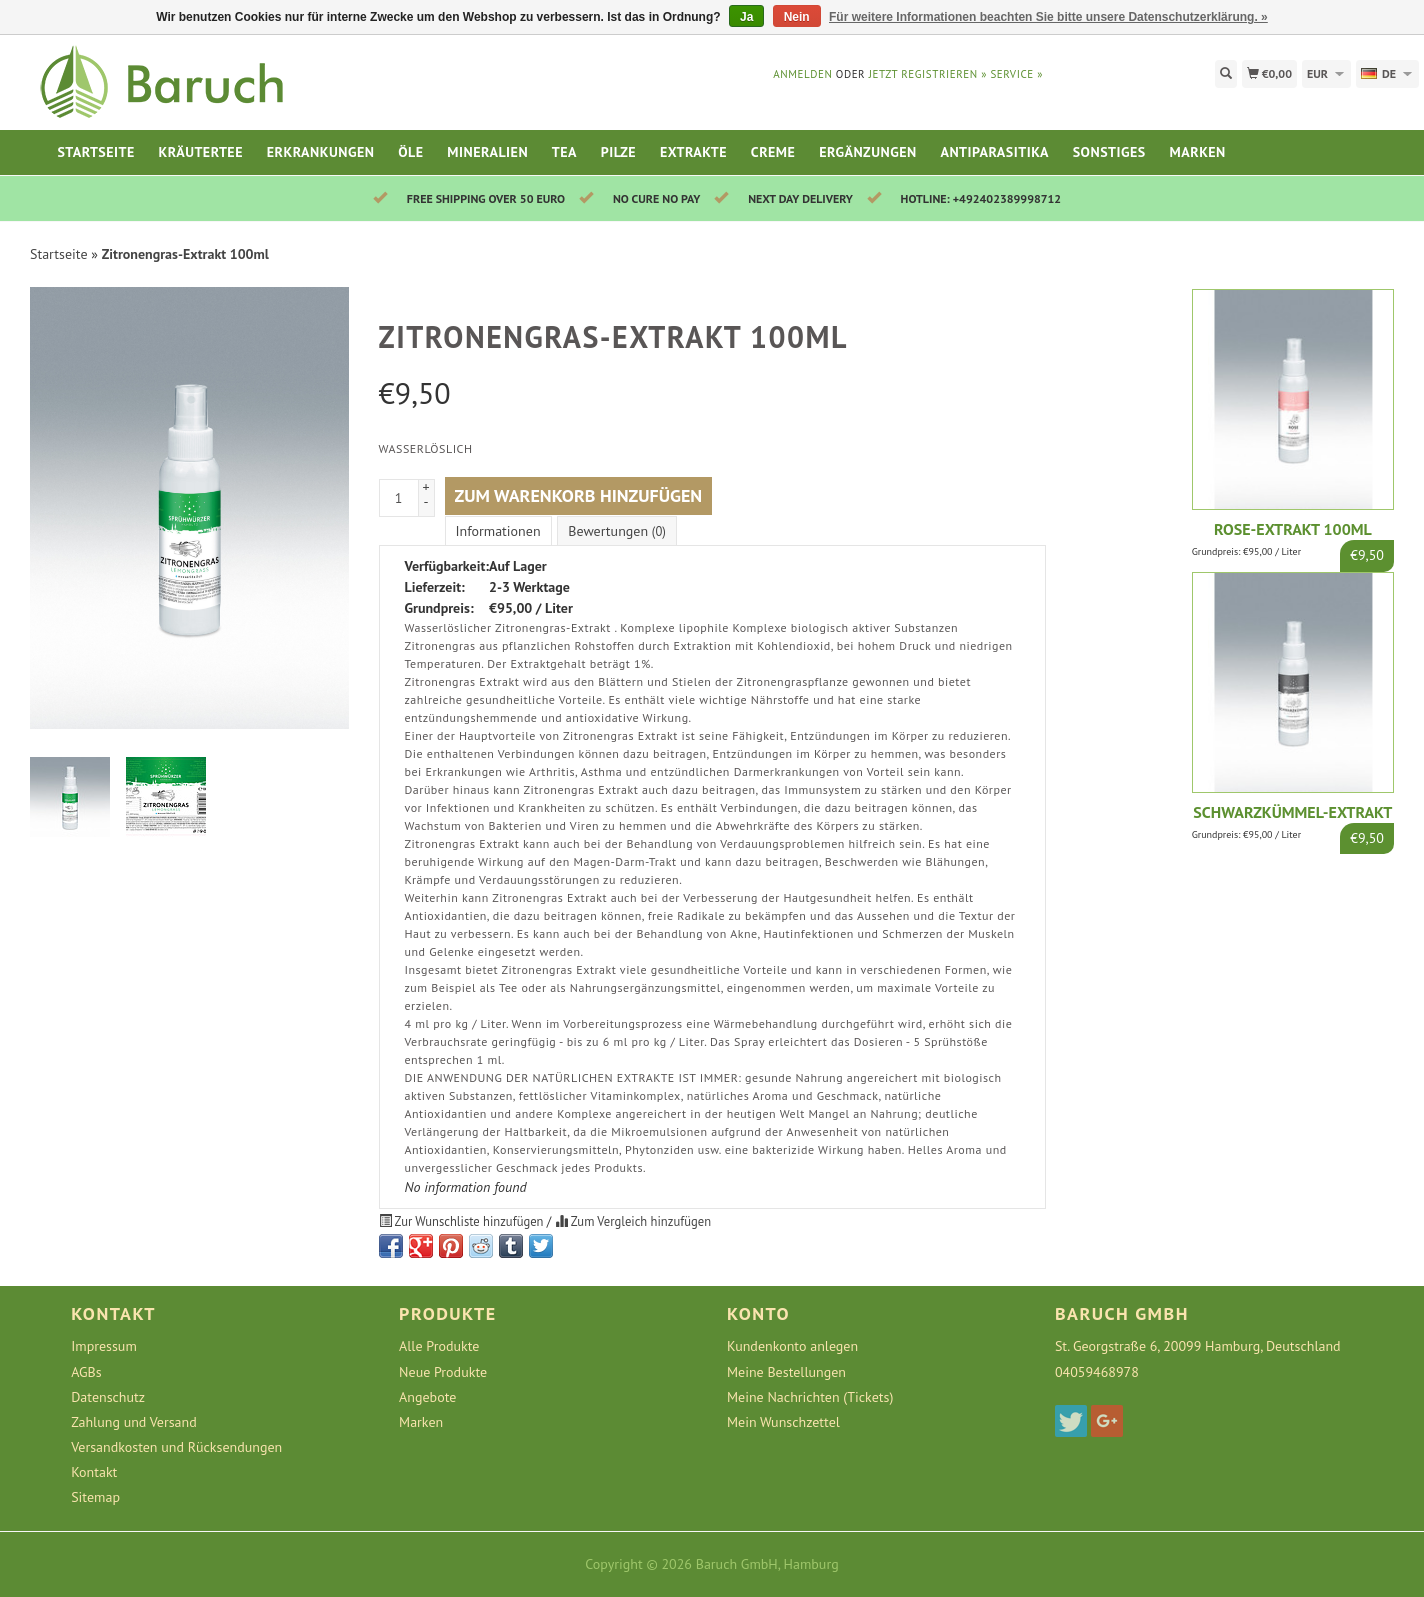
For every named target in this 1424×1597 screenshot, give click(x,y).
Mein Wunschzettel (783, 1422)
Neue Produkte (443, 1372)
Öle (410, 152)
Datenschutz (108, 1397)
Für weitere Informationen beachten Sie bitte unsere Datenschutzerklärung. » (1048, 17)
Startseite (95, 152)
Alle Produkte (439, 1346)
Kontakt (94, 1472)
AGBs (86, 1372)
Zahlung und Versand (134, 1422)
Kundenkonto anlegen (792, 1346)
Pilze (618, 152)
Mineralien (487, 152)
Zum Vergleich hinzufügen (633, 1221)
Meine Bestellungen (786, 1372)
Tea (564, 152)
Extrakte (693, 152)
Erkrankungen (321, 152)
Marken (1198, 152)
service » (1016, 74)
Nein (797, 17)
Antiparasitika (994, 152)
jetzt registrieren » (928, 74)
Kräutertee (201, 152)
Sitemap (95, 1497)
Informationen (498, 531)
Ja (746, 17)
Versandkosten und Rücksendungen (176, 1447)
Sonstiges (1109, 152)
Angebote (427, 1397)
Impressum (104, 1346)
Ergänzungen (868, 152)
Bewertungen (616, 531)
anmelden (802, 74)
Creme (773, 152)
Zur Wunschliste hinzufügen (463, 1221)
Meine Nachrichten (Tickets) (810, 1397)
